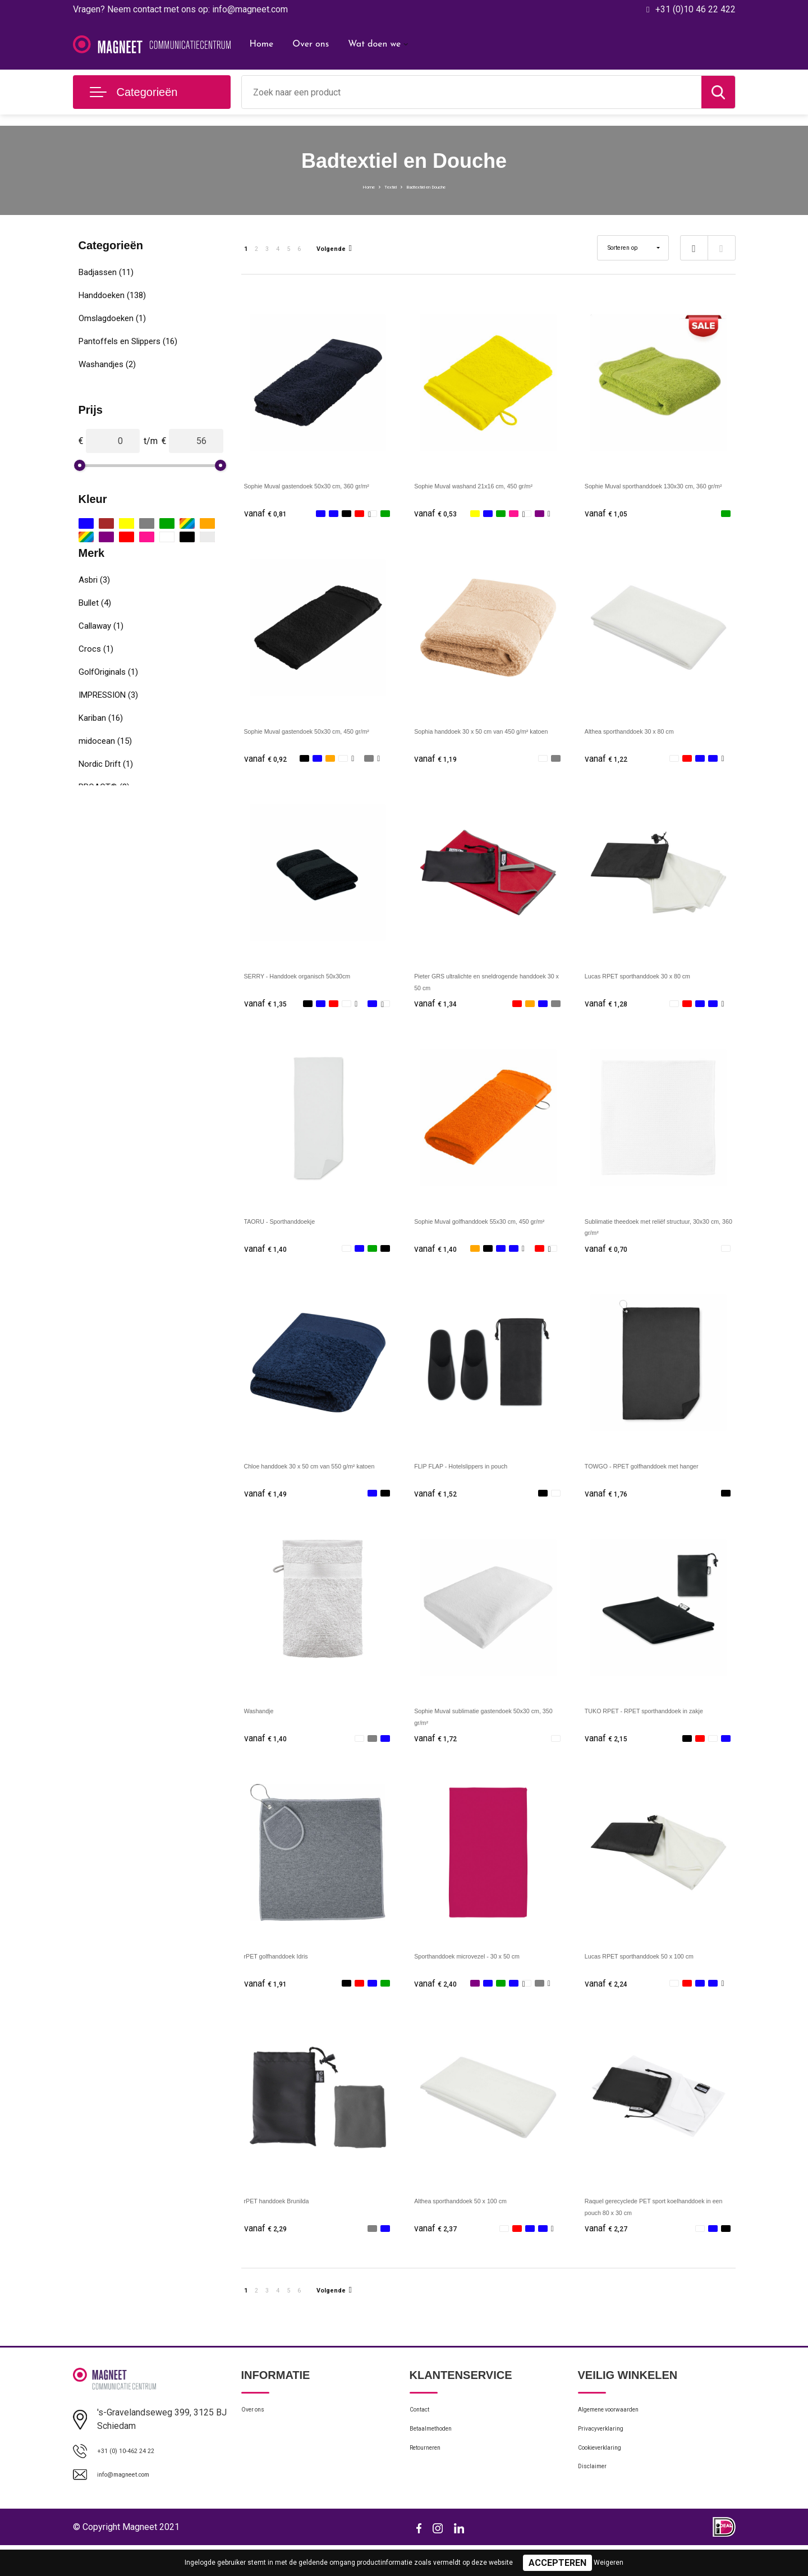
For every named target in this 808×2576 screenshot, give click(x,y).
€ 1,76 (610, 1504)
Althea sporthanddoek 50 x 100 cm (483, 2218)
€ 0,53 (439, 514)
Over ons (310, 44)
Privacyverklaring (608, 2458)
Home (262, 44)
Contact (424, 2433)
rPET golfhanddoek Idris (292, 1970)
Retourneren (432, 2482)
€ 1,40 (269, 1256)
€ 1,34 (439, 1009)
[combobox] (471, 92)
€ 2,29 (269, 2247)
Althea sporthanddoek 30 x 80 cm (651, 733)
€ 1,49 (269, 1504)
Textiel (376, 186)
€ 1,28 (610, 1009)
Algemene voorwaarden (621, 2433)
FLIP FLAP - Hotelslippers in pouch (484, 1475)
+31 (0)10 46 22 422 (695, 9)
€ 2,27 (610, 2247)
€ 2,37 (439, 2247)
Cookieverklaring (608, 2482)
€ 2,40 (439, 1999)
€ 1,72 (439, 1752)
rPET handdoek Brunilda (293, 2218)
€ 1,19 (439, 761)
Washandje (266, 1723)
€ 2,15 (610, 1752)
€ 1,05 (610, 514)
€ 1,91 (269, 1999)
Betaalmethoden (440, 2458)
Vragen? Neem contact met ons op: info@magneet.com (180, 9)
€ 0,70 (610, 1256)
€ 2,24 (610, 1999)
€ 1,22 (610, 761)
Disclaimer (597, 2506)
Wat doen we (374, 44)
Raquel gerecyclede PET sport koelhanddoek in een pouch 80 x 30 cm (656, 2229)
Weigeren (608, 2562)
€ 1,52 (439, 1504)
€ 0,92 (269, 761)
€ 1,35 (269, 1009)
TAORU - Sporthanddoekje (297, 1228)
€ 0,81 (269, 514)
